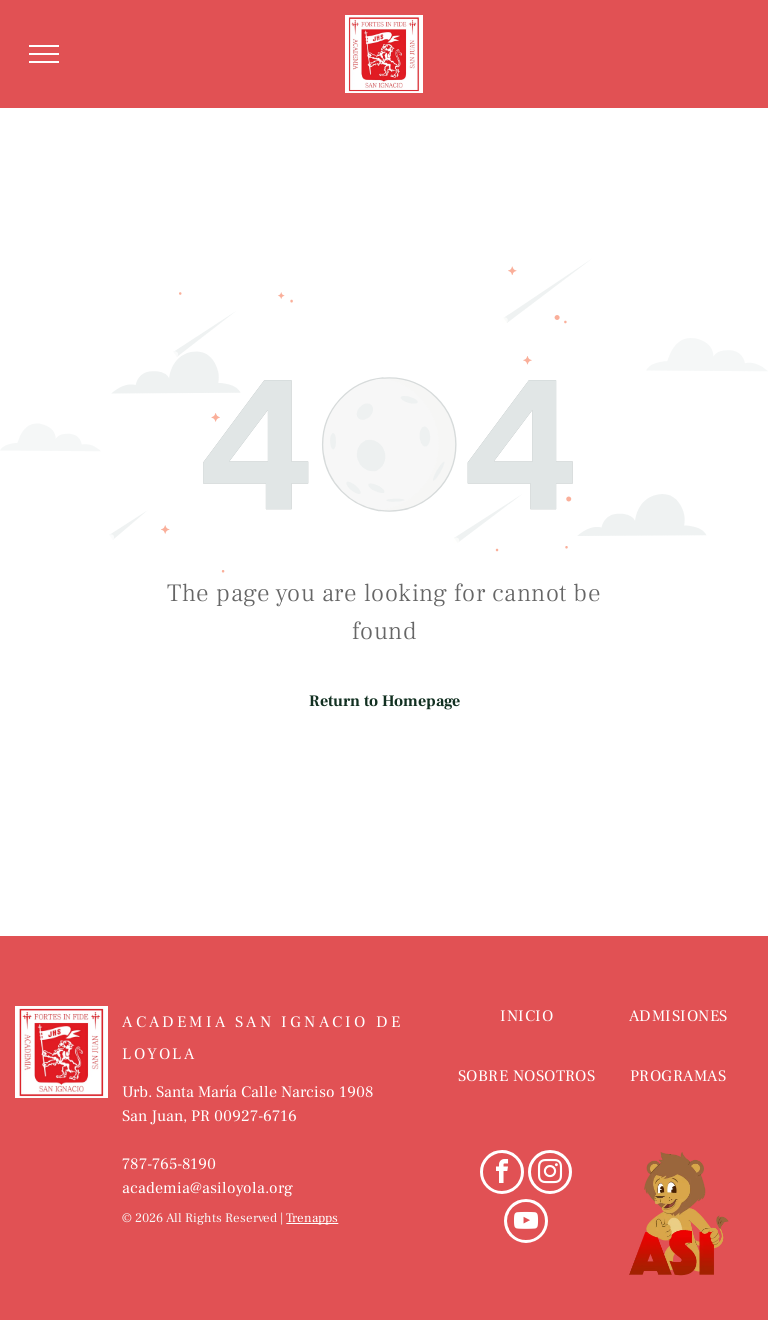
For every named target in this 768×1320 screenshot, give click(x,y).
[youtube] (526, 1223)
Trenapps (312, 1218)
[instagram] (550, 1174)
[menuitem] (526, 1036)
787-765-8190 (169, 1164)
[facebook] (502, 1174)
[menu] (44, 54)
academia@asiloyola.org (207, 1188)
